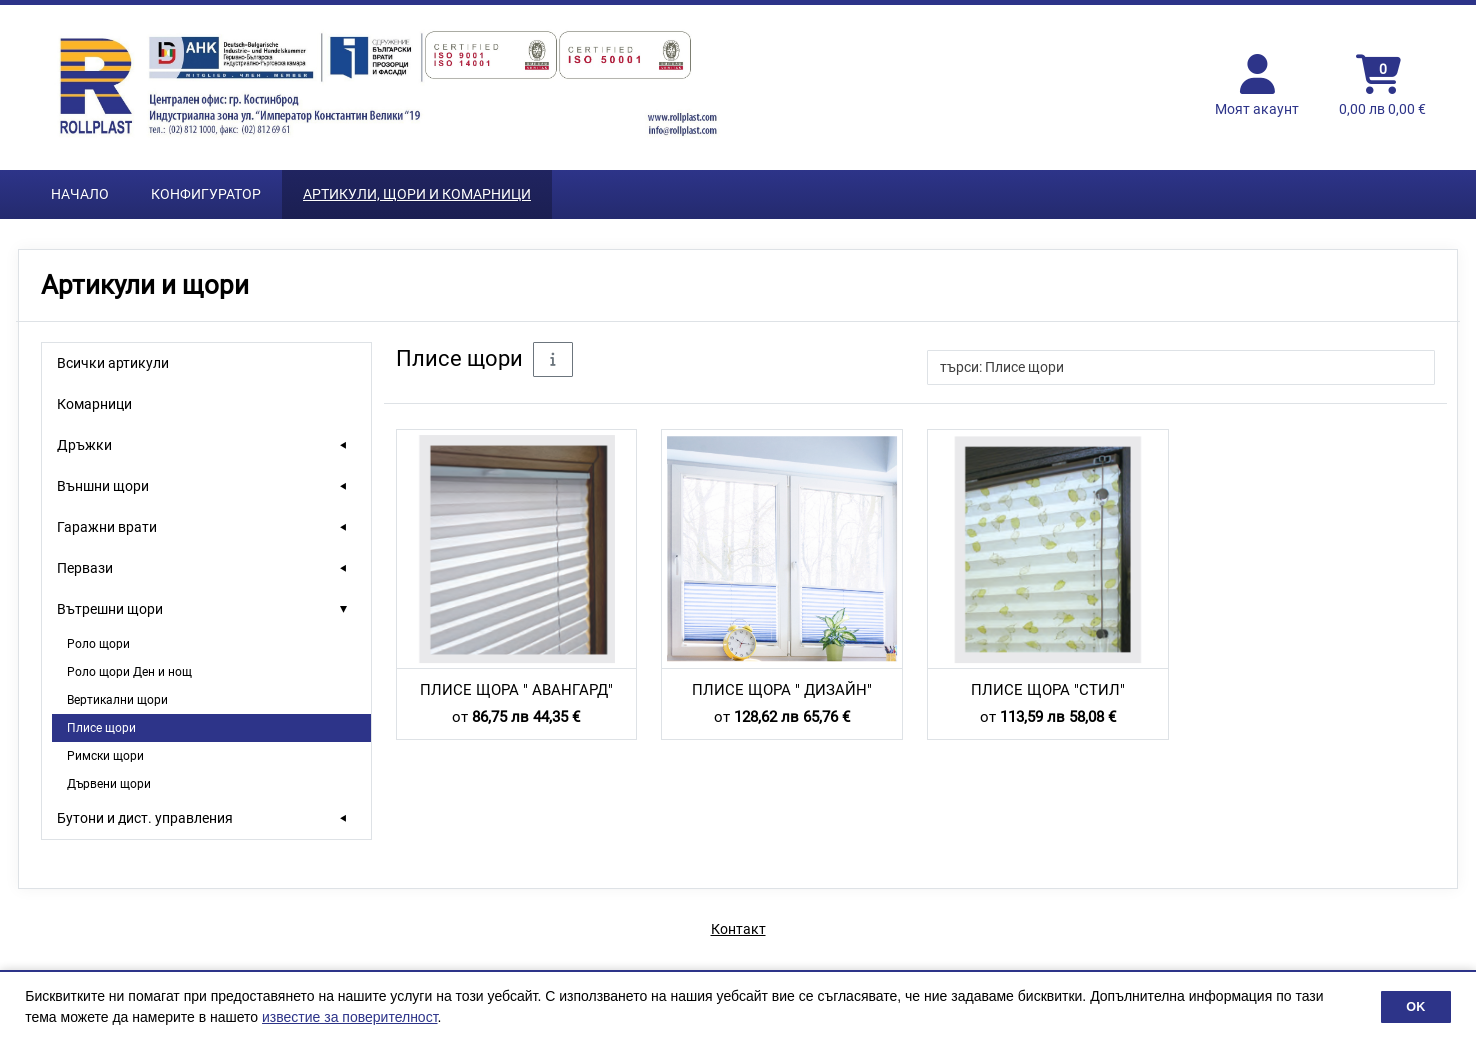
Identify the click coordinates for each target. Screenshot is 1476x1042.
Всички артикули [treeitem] (113, 363)
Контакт (738, 929)
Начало (80, 194)
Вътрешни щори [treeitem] (110, 609)
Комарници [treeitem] (94, 404)
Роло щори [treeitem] (98, 644)
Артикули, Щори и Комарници (417, 194)
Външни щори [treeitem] (103, 486)
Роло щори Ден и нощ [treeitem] (129, 672)
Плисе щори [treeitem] (101, 728)
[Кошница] (1382, 87)
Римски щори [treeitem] (105, 756)
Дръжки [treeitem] (84, 445)
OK (1415, 1007)
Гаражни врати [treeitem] (107, 527)
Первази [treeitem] (85, 568)
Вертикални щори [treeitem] (117, 700)
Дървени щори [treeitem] (109, 784)
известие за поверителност (349, 1017)
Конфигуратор (206, 194)
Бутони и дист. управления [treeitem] (145, 818)
